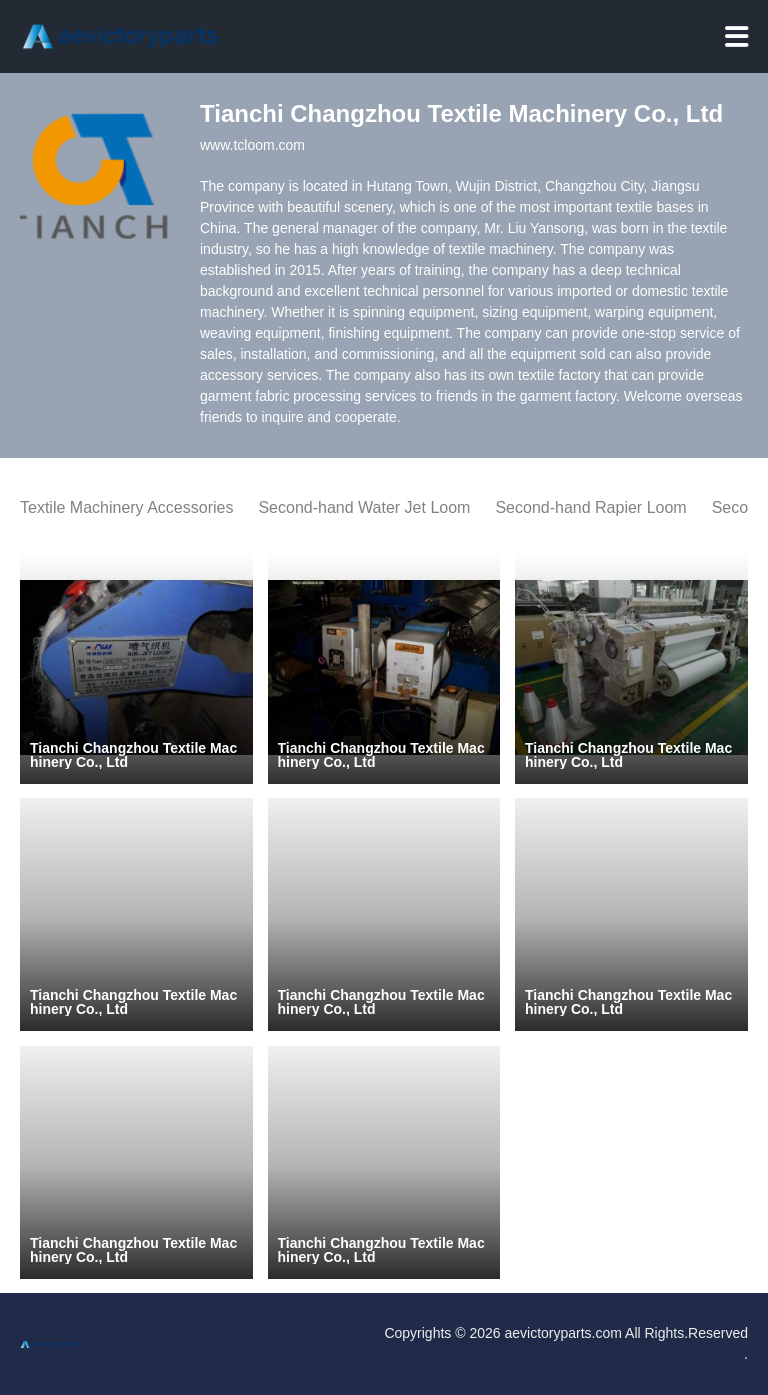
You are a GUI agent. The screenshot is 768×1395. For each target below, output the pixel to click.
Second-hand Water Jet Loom (364, 507)
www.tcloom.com (252, 145)
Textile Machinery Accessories (126, 507)
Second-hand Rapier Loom (590, 507)
